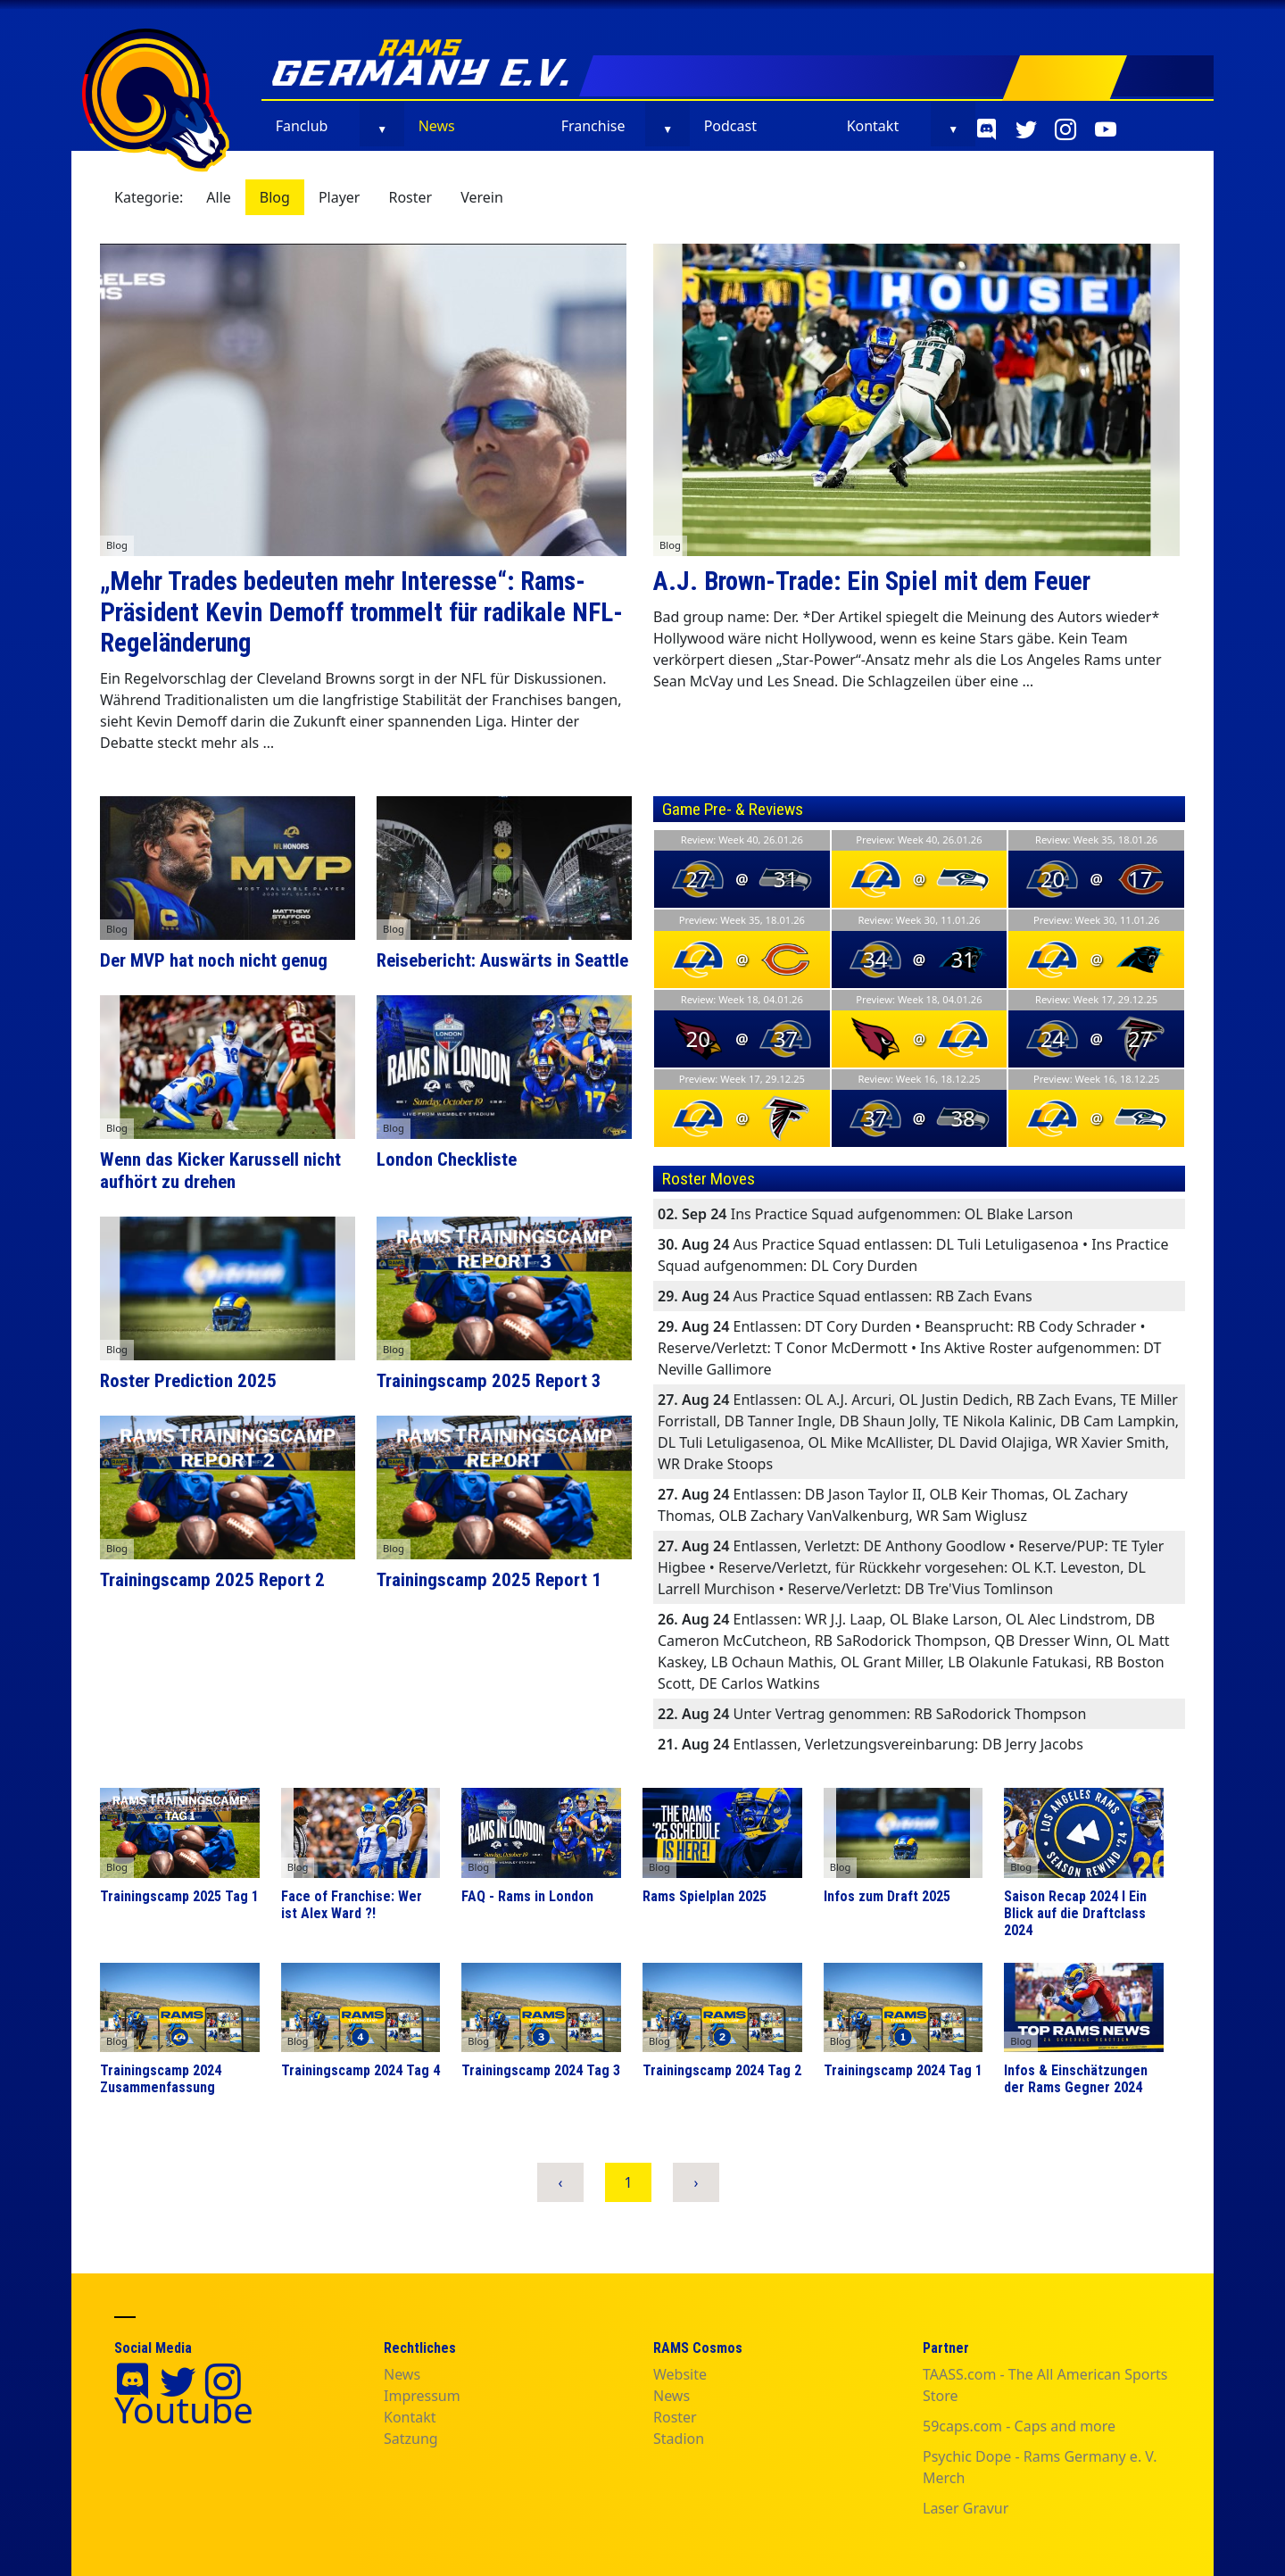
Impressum (422, 2396)
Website (680, 2374)
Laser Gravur (965, 2508)
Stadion (678, 2438)
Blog (275, 197)
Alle (218, 197)
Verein (481, 197)
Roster (410, 197)
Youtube (183, 2409)
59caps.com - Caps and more (1019, 2426)
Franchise (593, 126)
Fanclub (302, 126)
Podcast (730, 126)
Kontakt (873, 126)
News (437, 126)
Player (340, 197)
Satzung (411, 2438)
